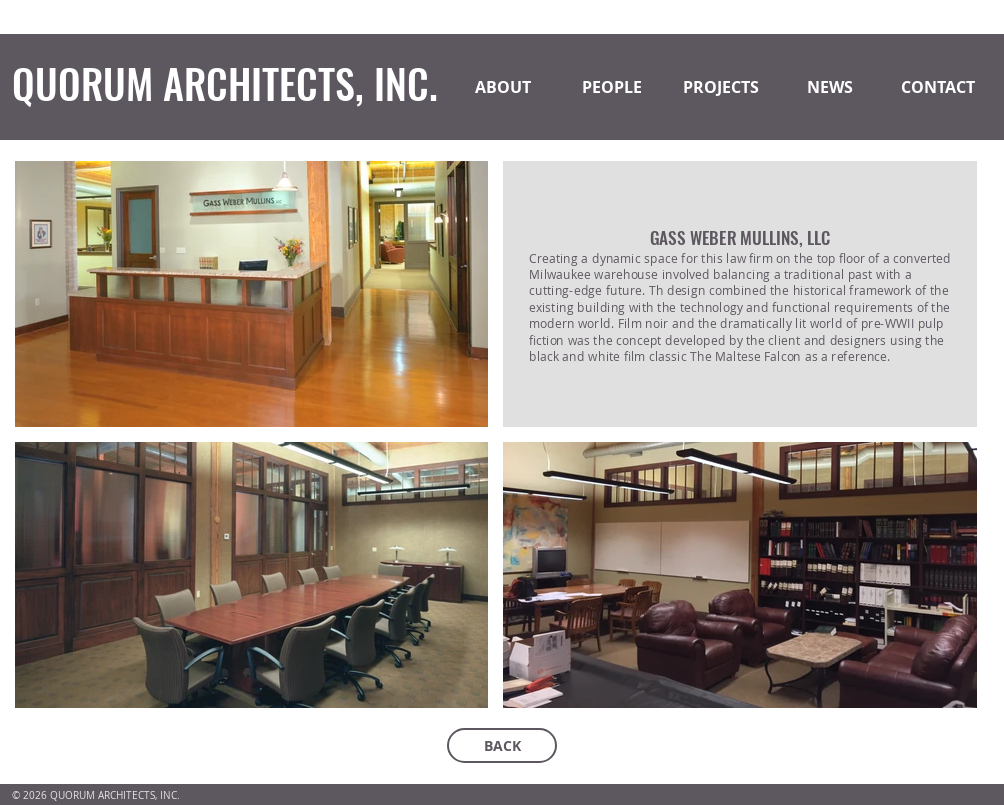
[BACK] (502, 745)
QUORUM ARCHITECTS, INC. (225, 83)
